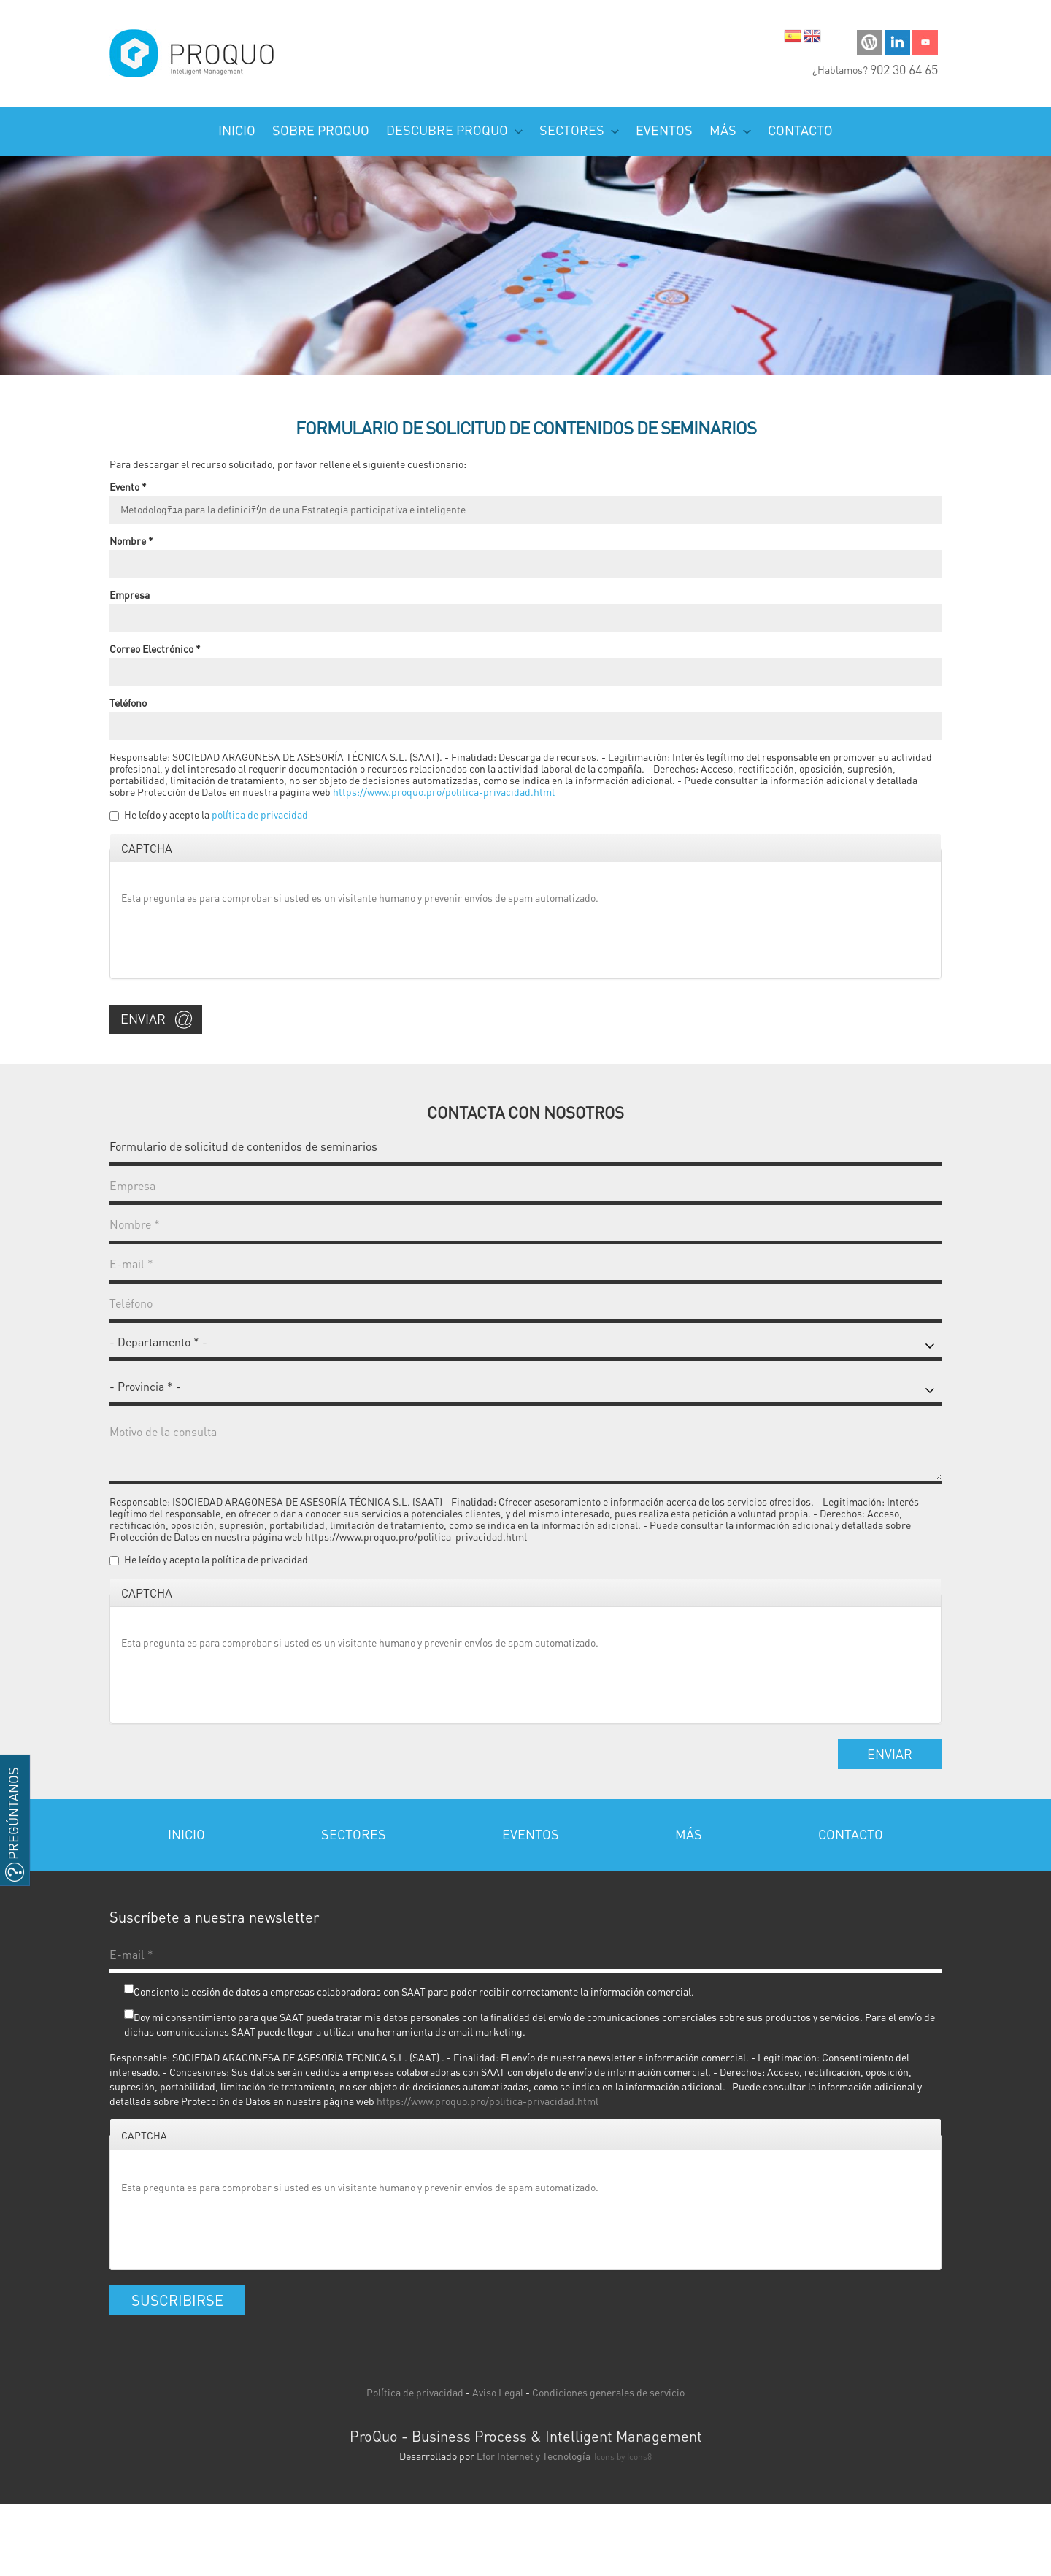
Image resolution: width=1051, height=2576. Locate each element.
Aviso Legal (497, 2392)
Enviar (143, 1018)
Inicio (236, 129)
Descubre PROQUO (454, 129)
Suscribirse (177, 2300)
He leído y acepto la (216, 814)
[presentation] (232, 939)
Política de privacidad (414, 2392)
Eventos (664, 129)
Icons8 (639, 2456)
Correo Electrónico (155, 648)
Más (730, 129)
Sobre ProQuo (320, 129)
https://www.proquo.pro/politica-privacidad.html (444, 791)
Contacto (800, 129)
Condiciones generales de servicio (608, 2392)
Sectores (579, 129)
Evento (128, 486)
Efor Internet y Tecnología (533, 2455)
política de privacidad (260, 814)
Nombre (131, 540)
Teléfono (128, 702)
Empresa (129, 594)
